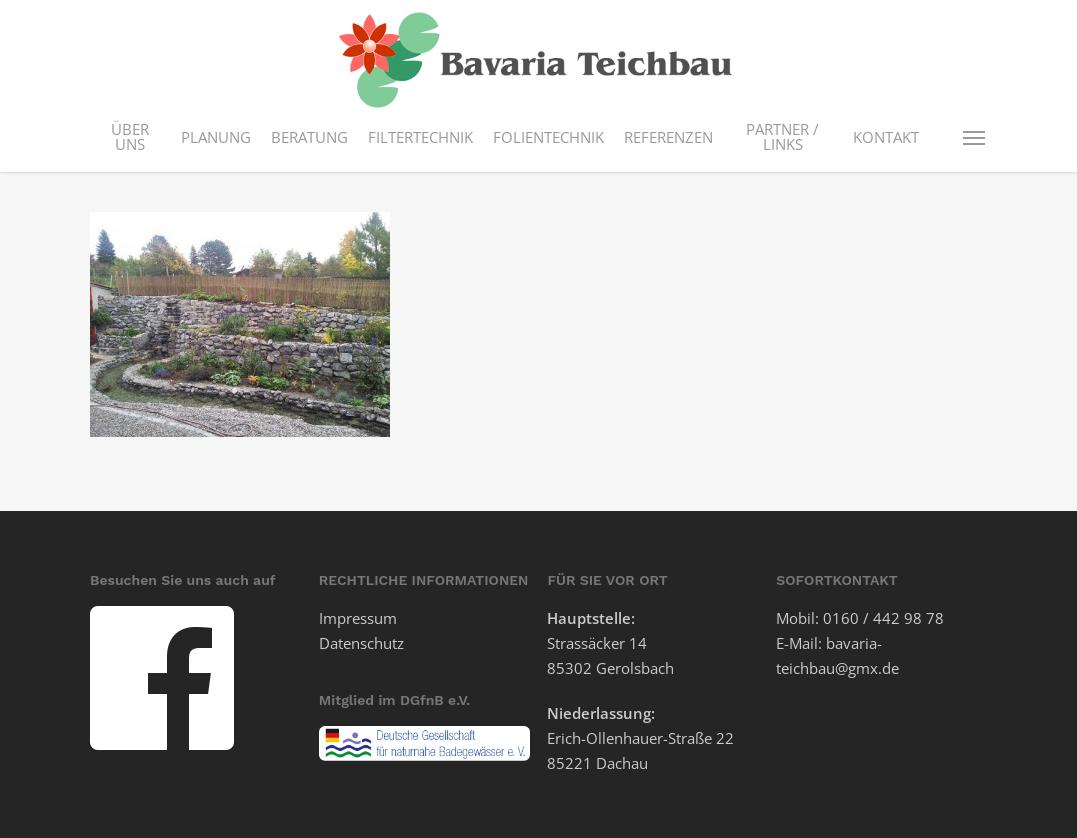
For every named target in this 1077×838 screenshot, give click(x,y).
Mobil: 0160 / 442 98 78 (860, 618)
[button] (975, 137)
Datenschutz (361, 643)
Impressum (358, 618)
